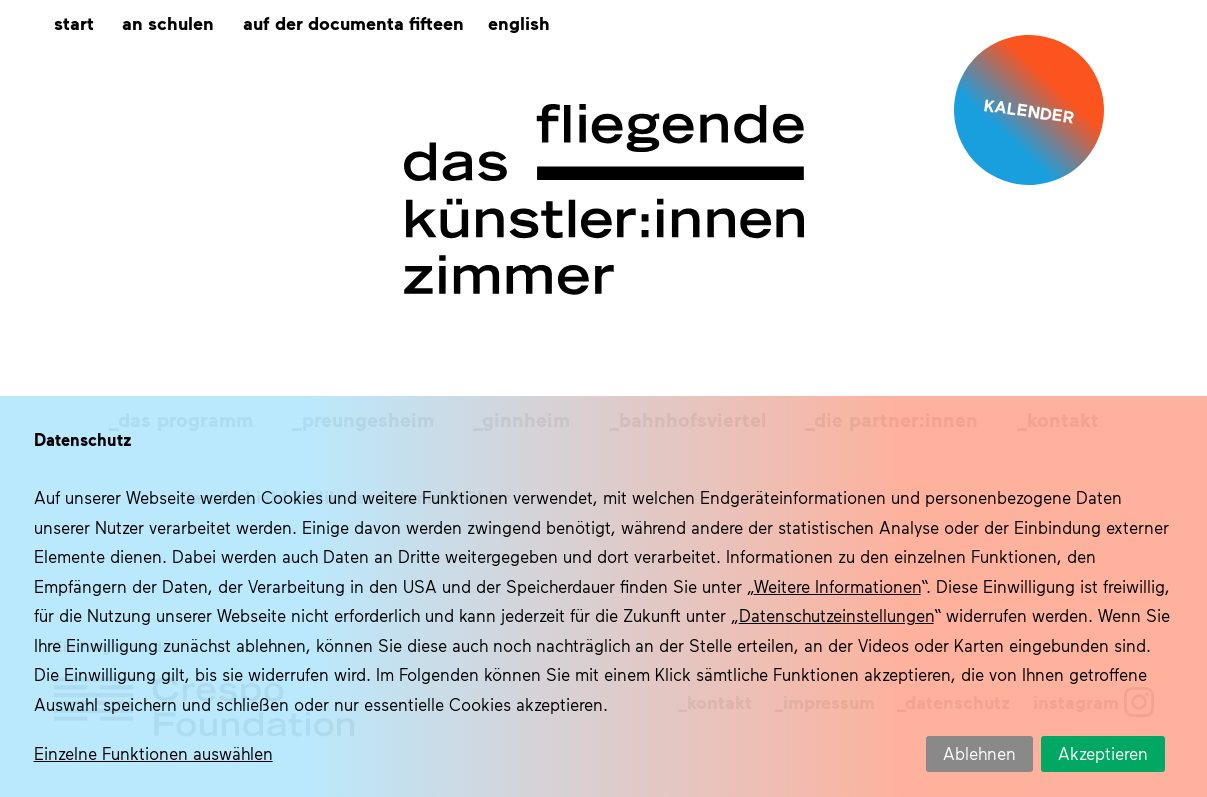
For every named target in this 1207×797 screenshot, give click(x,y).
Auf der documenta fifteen (353, 22)
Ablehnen (979, 753)
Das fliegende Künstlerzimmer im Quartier (604, 200)
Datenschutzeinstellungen (836, 615)
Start (74, 22)
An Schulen (168, 22)
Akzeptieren (1103, 753)
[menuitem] (519, 23)
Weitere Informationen (837, 586)
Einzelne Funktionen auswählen (153, 753)
